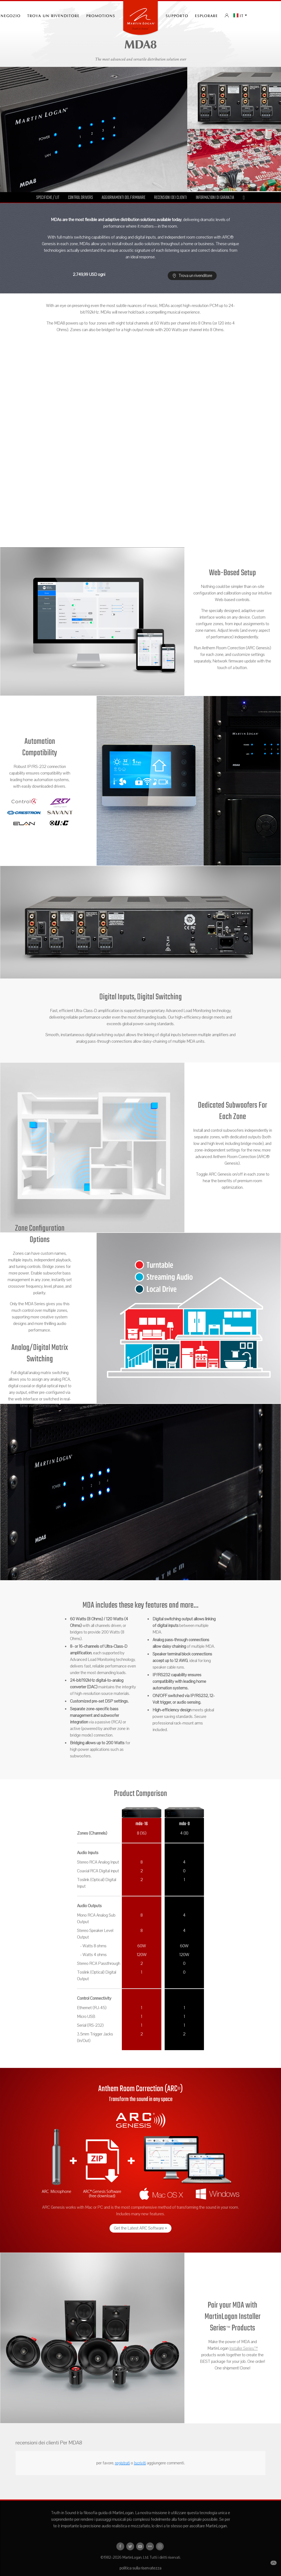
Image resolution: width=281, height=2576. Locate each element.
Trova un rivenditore (53, 15)
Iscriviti (140, 2463)
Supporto (177, 15)
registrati (122, 2463)
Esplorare (206, 15)
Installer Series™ (243, 2348)
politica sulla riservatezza (140, 2568)
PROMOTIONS (100, 15)
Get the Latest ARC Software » (140, 2228)
